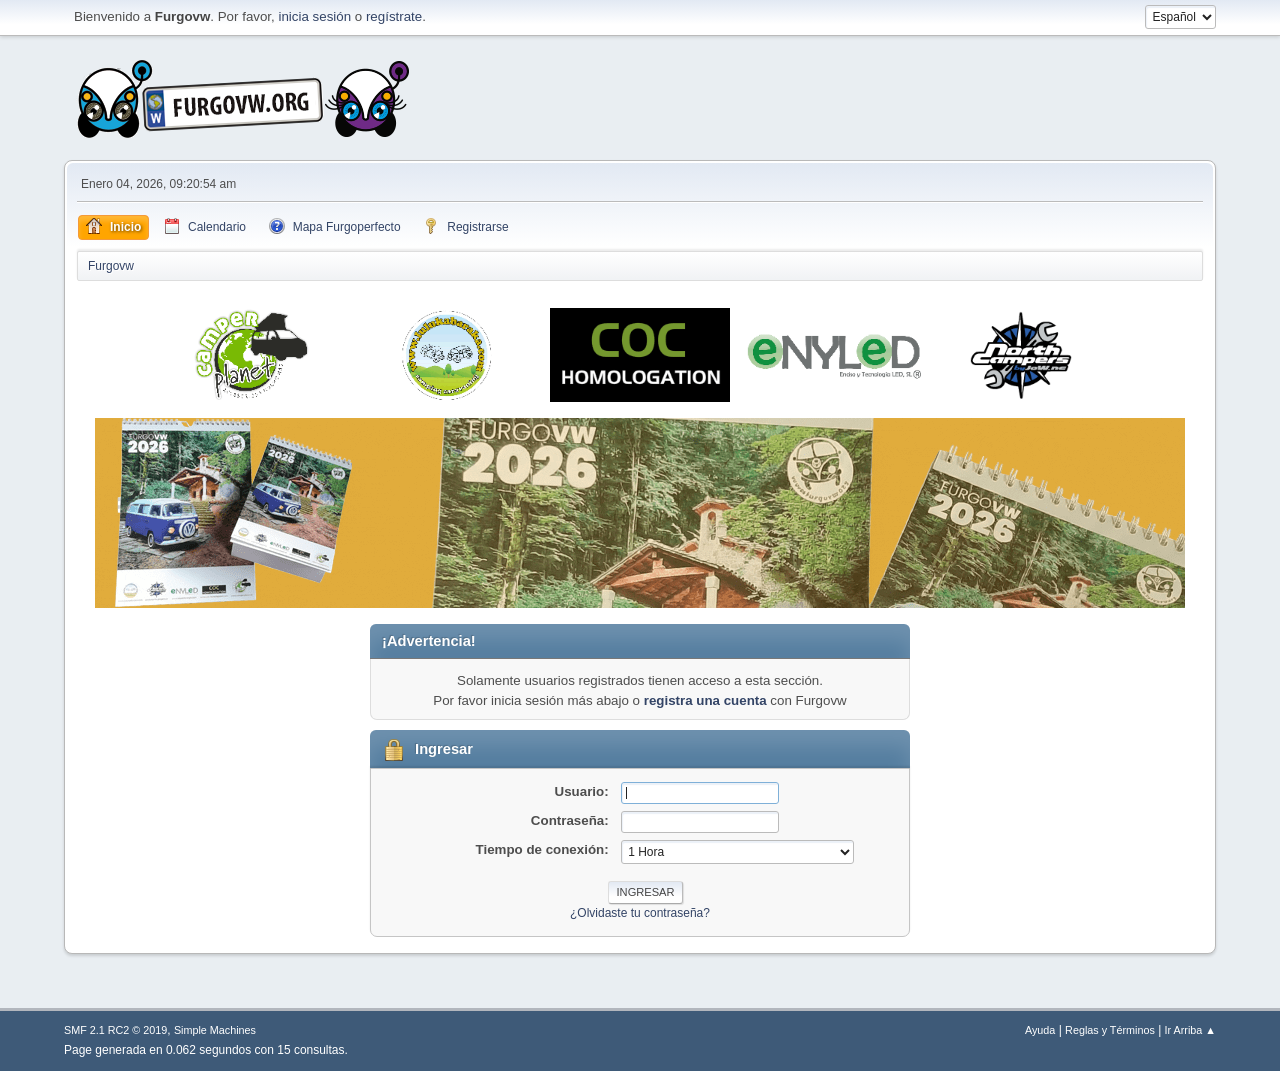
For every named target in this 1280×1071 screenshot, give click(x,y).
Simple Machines (215, 1030)
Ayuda (1040, 1030)
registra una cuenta (705, 700)
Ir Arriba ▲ (1190, 1030)
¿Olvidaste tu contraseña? (640, 913)
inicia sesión (314, 16)
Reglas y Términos (1110, 1030)
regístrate (394, 16)
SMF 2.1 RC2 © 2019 (115, 1030)
